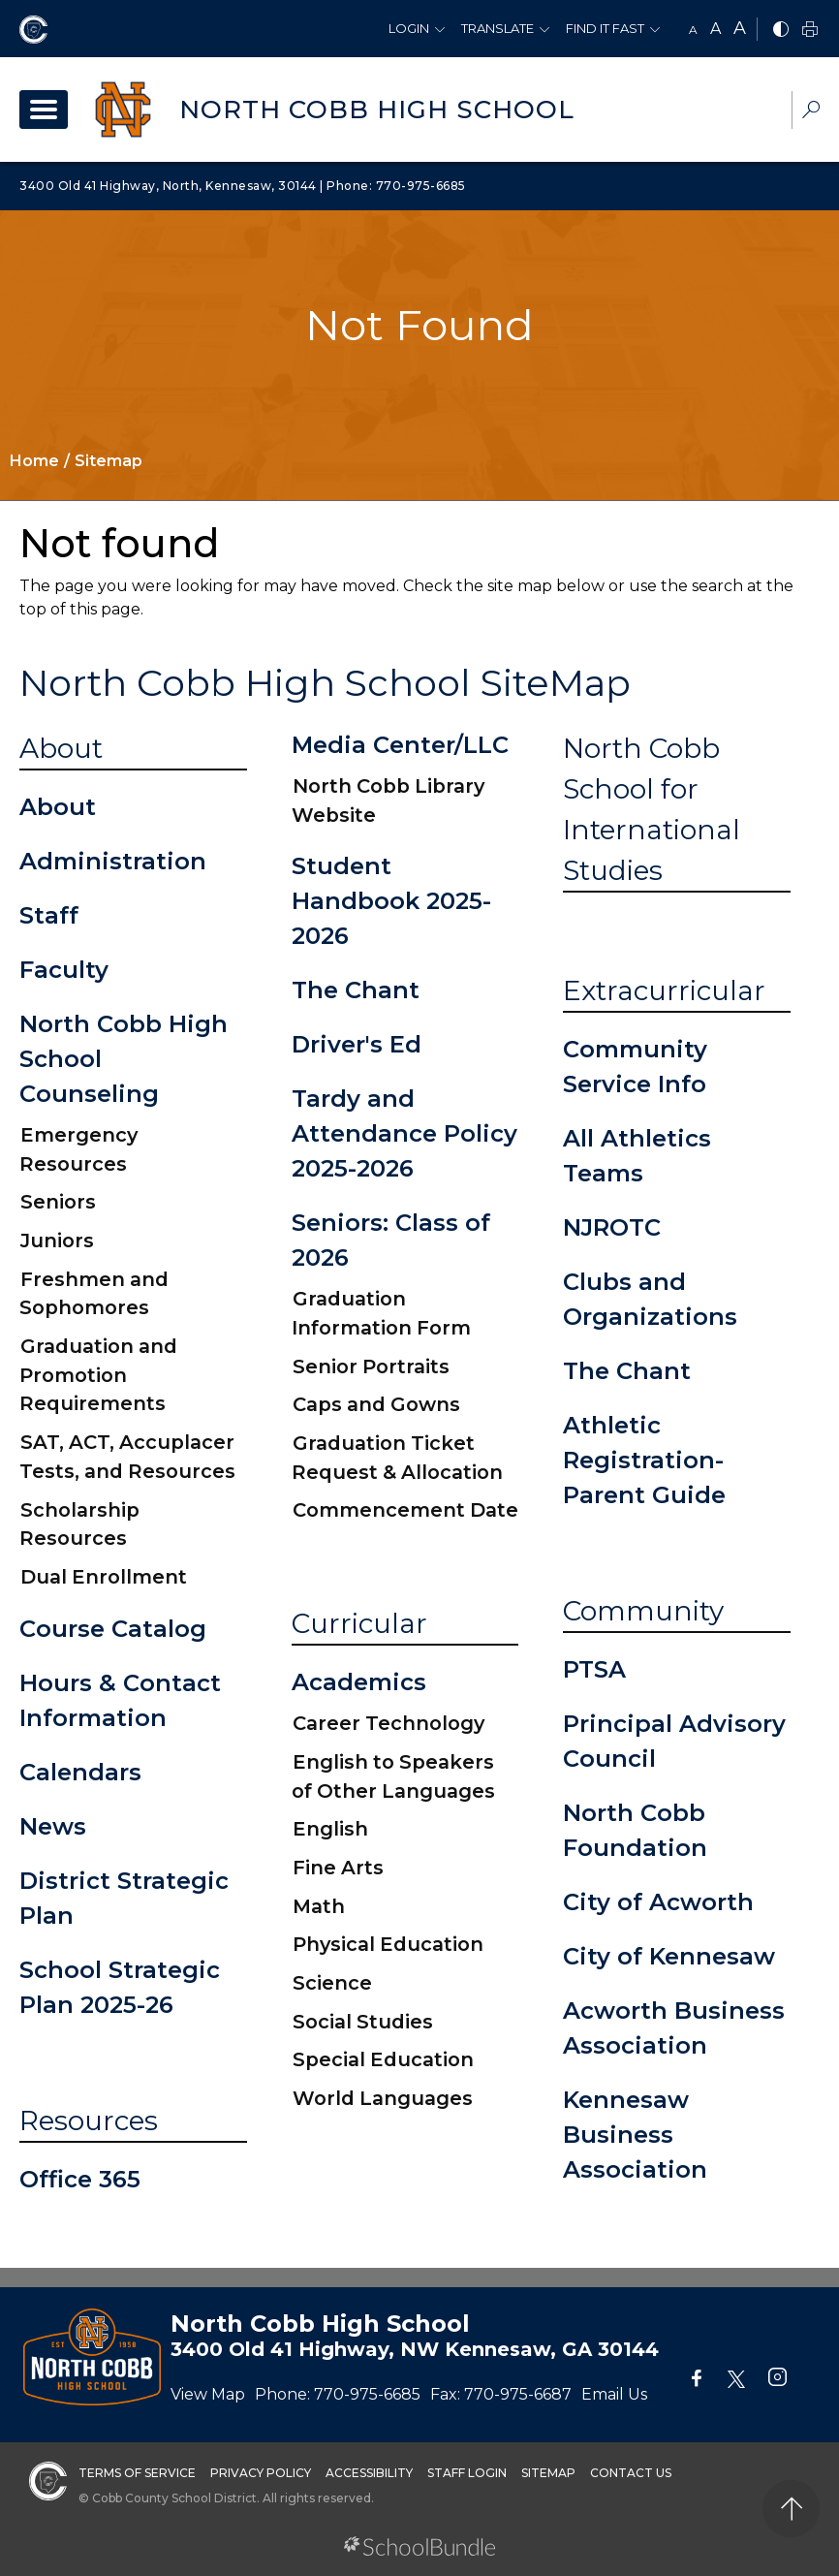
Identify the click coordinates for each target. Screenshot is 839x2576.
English (330, 1828)
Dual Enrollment (103, 1576)
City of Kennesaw (669, 1956)
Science (332, 1983)
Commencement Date (405, 1510)
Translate (497, 28)
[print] (810, 30)
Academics (359, 1682)
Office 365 (79, 2179)
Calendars (80, 1772)
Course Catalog (112, 1629)
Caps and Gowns (376, 1404)
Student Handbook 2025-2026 (391, 901)
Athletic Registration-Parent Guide (644, 1460)
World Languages (383, 2098)
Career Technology (388, 1723)
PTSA (594, 1669)
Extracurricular (664, 990)
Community (643, 1610)
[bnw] (781, 30)
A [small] (693, 29)
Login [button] (408, 28)
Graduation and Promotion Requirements (98, 1375)
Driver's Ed (356, 1044)
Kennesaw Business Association (635, 2134)
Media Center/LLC (400, 745)
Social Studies (363, 2021)
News (52, 1826)
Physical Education (388, 1944)
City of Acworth (658, 1902)
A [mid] (715, 28)
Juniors (57, 1240)
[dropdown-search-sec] (811, 112)
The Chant (356, 990)
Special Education (383, 2059)
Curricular (359, 1623)
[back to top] (791, 2508)
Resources (88, 2120)
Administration (112, 861)
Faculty (64, 970)
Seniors (58, 1201)
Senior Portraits (371, 1366)
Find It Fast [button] (605, 28)
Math (319, 1906)
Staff (48, 915)
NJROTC (612, 1227)
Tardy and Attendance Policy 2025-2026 (404, 1133)
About (61, 748)
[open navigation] (43, 109)
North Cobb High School (377, 109)
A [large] (739, 28)
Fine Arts (338, 1867)
